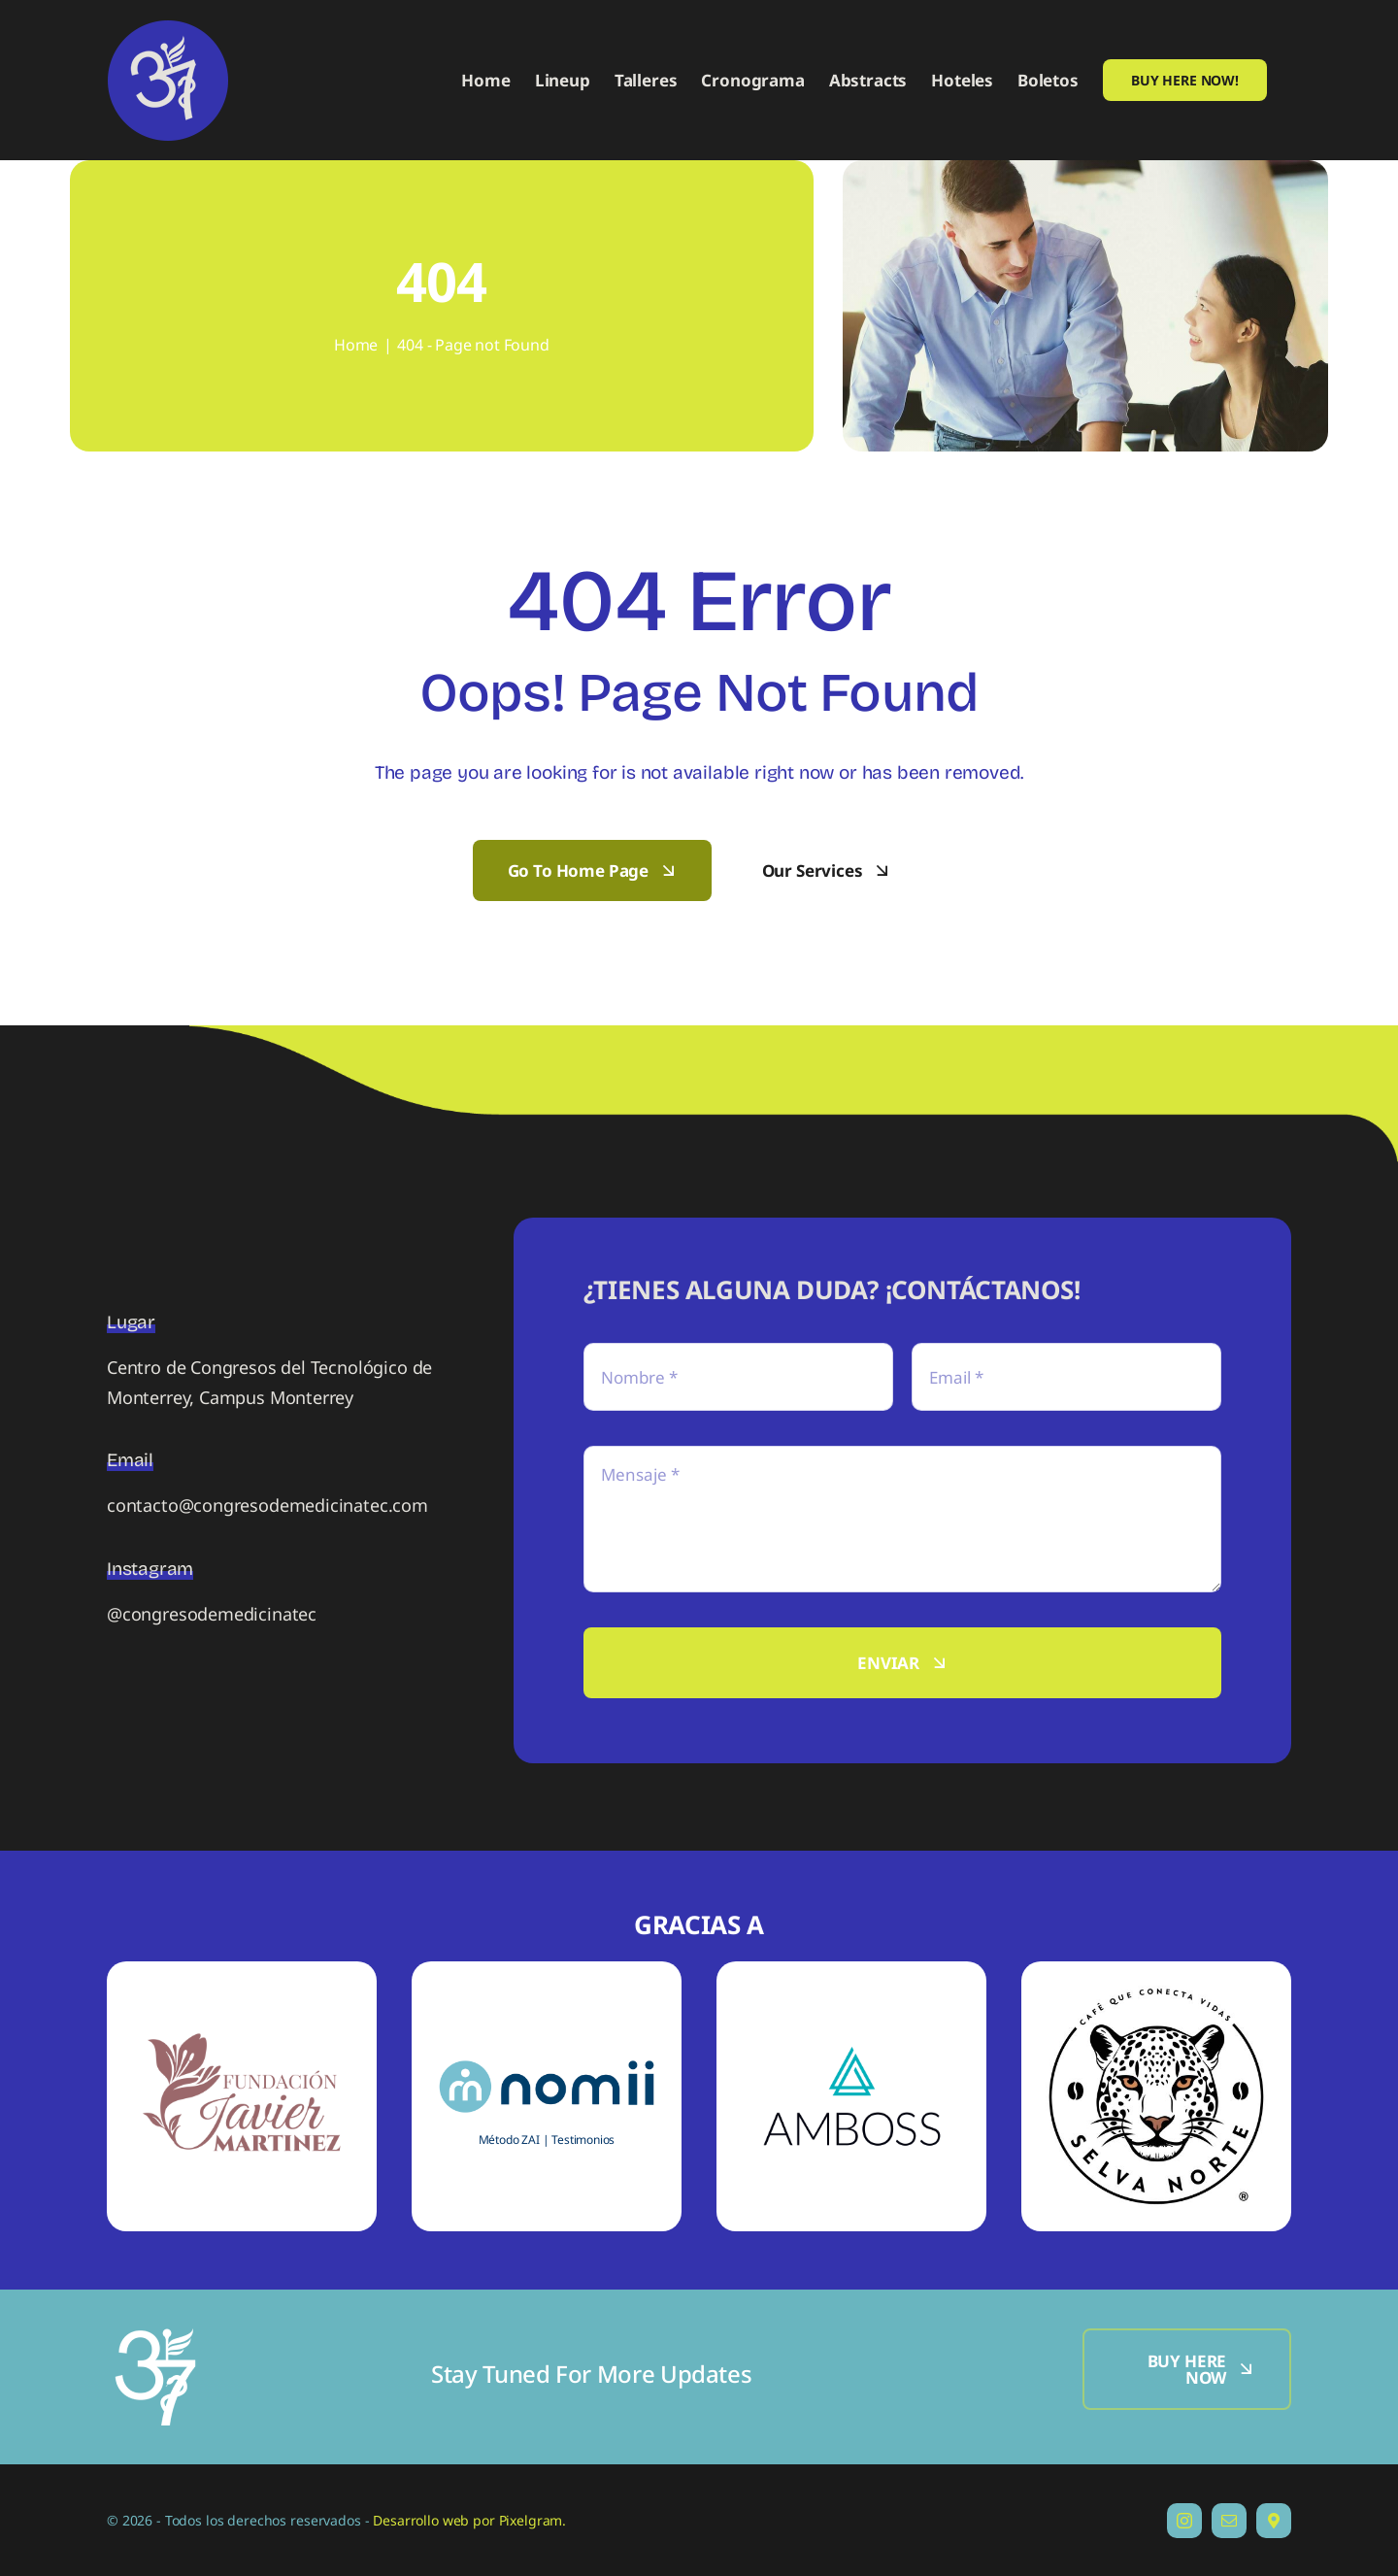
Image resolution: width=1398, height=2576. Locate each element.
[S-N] (546, 2051)
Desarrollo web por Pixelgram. (469, 2520)
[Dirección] (1273, 2520)
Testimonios (583, 2139)
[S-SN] (1156, 1989)
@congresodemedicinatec (211, 1613)
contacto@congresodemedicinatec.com (267, 1505)
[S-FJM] (242, 1970)
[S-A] (851, 2007)
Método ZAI (509, 2139)
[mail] (1229, 2520)
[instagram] (1184, 2520)
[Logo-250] (155, 2337)
